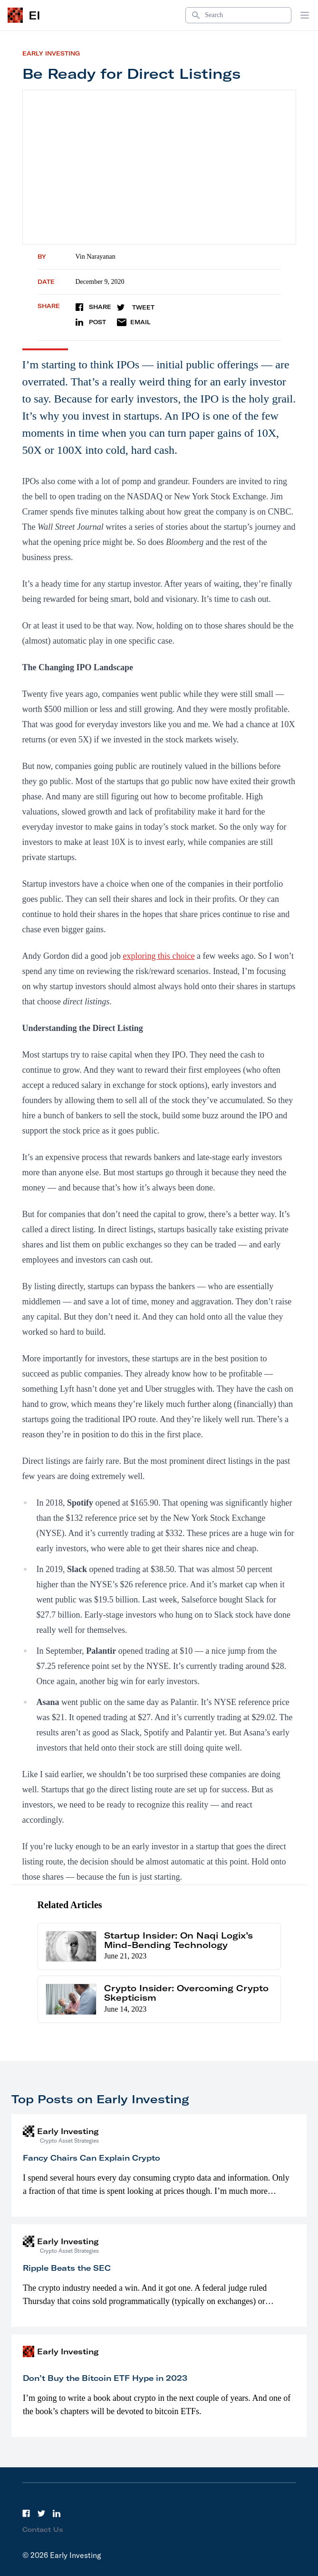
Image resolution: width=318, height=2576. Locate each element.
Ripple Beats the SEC (67, 2268)
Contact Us (42, 2529)
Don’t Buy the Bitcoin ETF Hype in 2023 (105, 2378)
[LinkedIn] (56, 2513)
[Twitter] (41, 2513)
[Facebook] (26, 2513)
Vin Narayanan (96, 256)
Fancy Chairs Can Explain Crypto (91, 2158)
